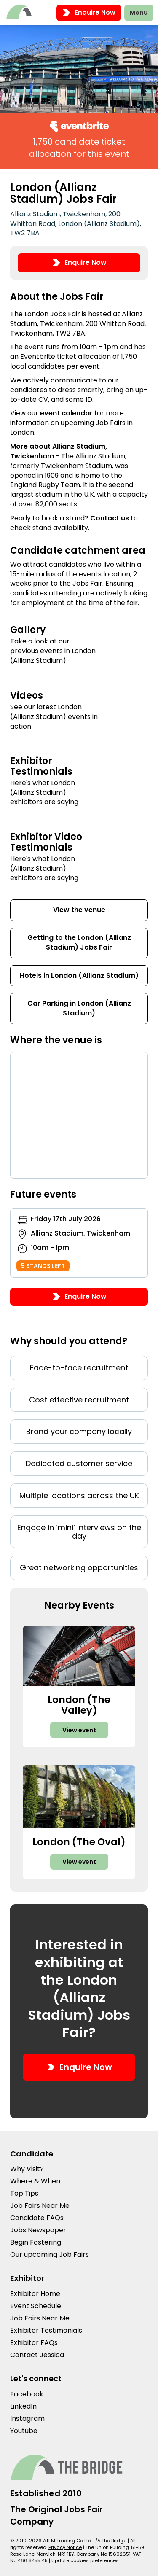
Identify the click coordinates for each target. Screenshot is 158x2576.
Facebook (26, 2394)
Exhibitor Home (35, 2294)
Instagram (27, 2418)
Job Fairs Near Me (40, 2205)
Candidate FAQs (37, 2218)
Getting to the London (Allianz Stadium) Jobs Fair (79, 942)
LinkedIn (23, 2406)
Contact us (109, 518)
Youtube (23, 2431)
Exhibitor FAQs (34, 2342)
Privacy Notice (65, 2547)
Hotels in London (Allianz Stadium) (79, 975)
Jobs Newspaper (38, 2230)
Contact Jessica (37, 2355)
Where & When (35, 2181)
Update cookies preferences (85, 2560)
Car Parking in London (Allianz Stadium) (79, 1008)
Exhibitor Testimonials (46, 2330)
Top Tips (24, 2193)
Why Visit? (27, 2169)
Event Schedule (35, 2306)
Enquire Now (88, 12)
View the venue (79, 910)
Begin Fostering (35, 2242)
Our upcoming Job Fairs (49, 2254)
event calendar (66, 413)
